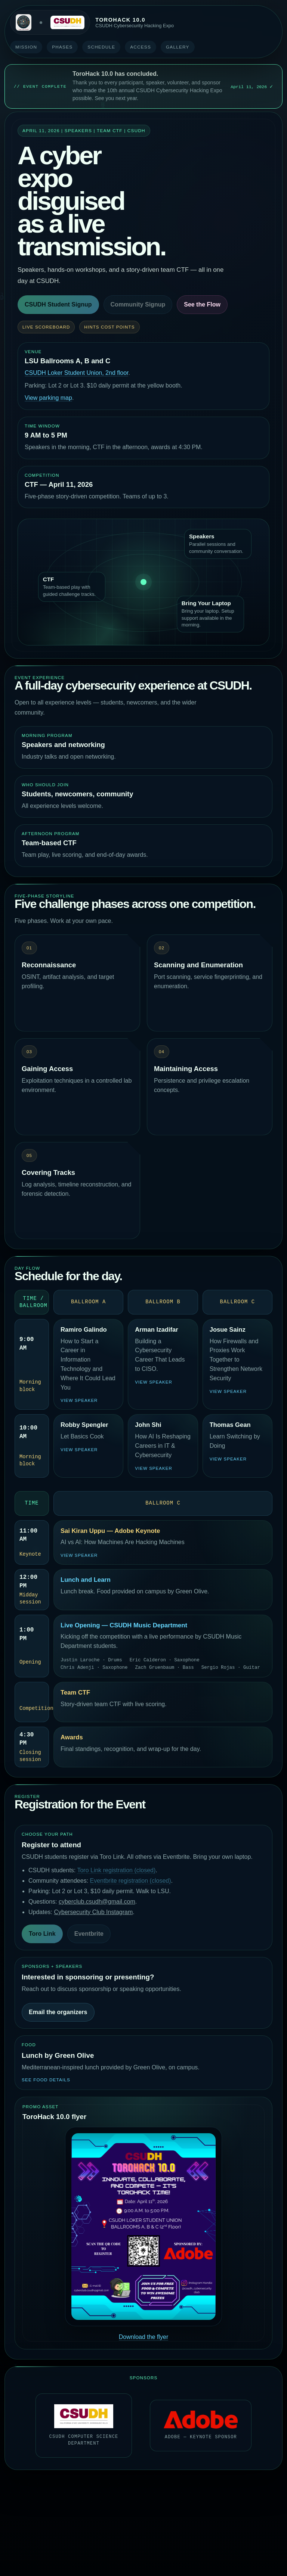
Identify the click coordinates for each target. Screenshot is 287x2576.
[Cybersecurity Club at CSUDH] (23, 22)
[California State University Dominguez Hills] (67, 22)
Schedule (101, 47)
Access (140, 47)
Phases (62, 47)
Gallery (177, 47)
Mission (26, 47)
